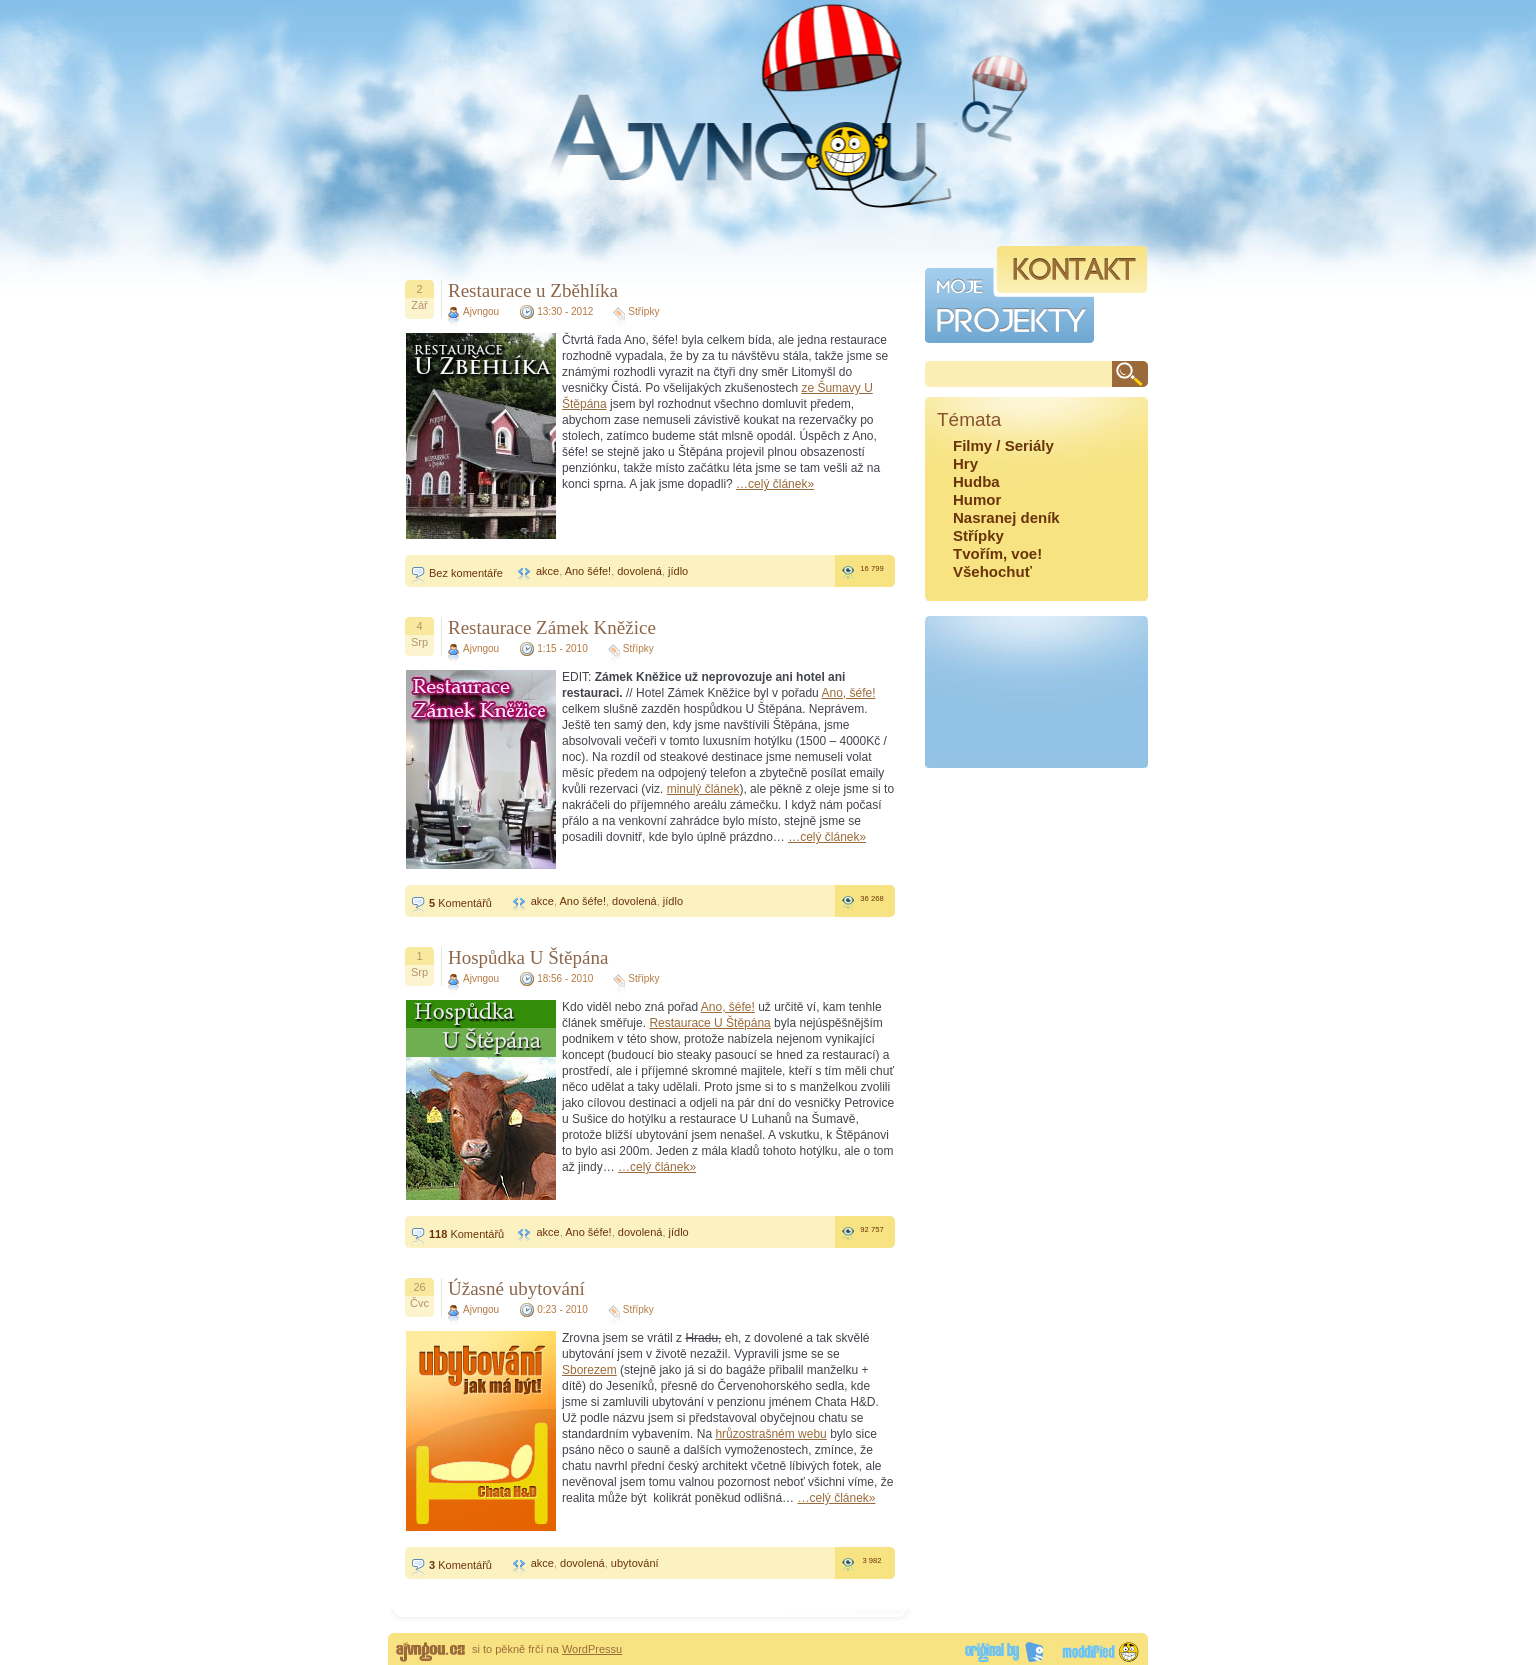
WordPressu (592, 1649)
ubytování (635, 1563)
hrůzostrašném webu (770, 1434)
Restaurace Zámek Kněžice (552, 627)
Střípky (643, 311)
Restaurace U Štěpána (709, 1023)
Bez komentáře (466, 573)
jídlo (678, 571)
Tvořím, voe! (997, 553)
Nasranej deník (1006, 517)
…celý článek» (775, 484)
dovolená (639, 571)
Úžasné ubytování (516, 1288)
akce (547, 571)
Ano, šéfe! (848, 693)
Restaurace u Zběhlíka (533, 290)
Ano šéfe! (588, 571)
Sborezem (589, 1370)
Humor (977, 499)
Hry (965, 463)
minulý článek (703, 789)
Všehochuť (992, 571)
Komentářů (460, 903)
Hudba (976, 481)
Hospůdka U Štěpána (528, 957)
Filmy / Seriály (1003, 445)
